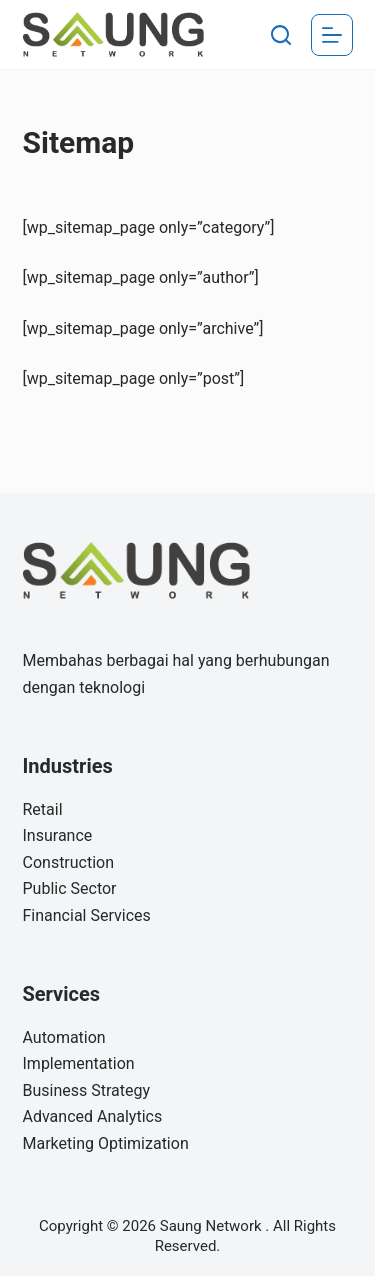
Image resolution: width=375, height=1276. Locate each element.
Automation (64, 1037)
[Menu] (332, 35)
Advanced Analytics (93, 1116)
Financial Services (87, 915)
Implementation (79, 1063)
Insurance (58, 835)
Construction (69, 862)
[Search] (281, 35)
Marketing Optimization (106, 1143)
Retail (43, 809)
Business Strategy (87, 1090)
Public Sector (70, 888)
